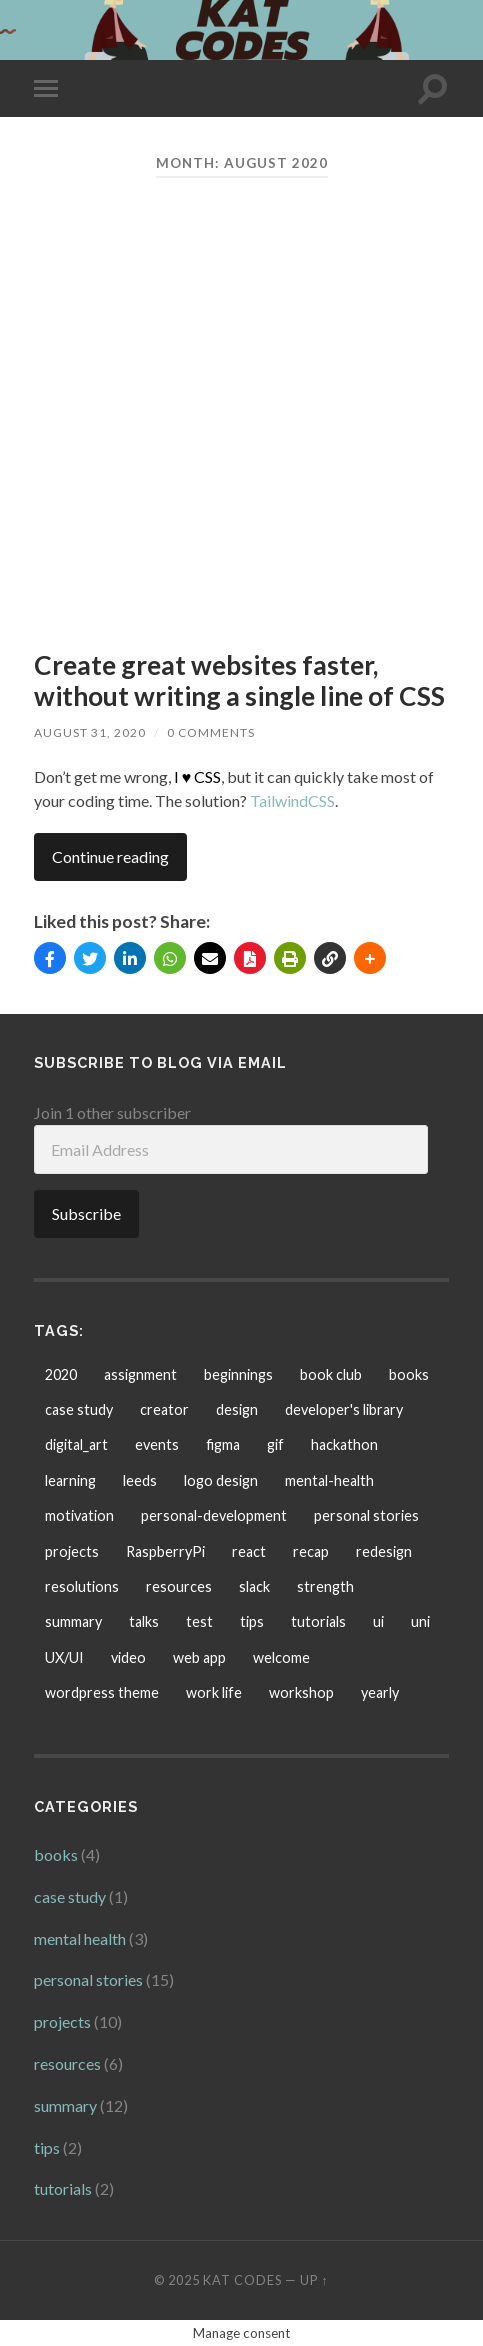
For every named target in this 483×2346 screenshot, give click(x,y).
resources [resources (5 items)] (179, 1586)
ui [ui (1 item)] (378, 1621)
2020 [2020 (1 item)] (61, 1374)
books (56, 1854)
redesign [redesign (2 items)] (384, 1551)
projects (62, 2021)
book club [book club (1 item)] (331, 1374)
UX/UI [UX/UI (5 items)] (64, 1657)
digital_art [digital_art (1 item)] (76, 1444)
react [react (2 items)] (249, 1551)
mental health (80, 1938)
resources (67, 2063)
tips (47, 2147)
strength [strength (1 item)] (325, 1586)
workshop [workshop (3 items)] (301, 1692)
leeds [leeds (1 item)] (140, 1480)
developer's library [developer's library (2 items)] (344, 1409)
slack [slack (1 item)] (254, 1586)
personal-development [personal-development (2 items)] (214, 1515)
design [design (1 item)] (237, 1409)
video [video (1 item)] (128, 1657)
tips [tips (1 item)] (252, 1621)
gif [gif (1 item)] (275, 1444)
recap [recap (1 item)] (311, 1551)
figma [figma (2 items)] (223, 1444)
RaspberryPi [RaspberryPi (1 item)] (165, 1551)
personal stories (88, 1979)
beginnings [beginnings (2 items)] (238, 1374)
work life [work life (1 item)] (214, 1692)
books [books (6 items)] (409, 1374)
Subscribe (86, 1213)
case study (70, 1896)
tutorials (63, 2188)
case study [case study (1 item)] (79, 1409)
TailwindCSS (292, 800)
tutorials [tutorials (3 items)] (318, 1621)
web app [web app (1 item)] (199, 1657)
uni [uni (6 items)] (420, 1621)
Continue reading (110, 856)
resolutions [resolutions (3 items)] (82, 1586)
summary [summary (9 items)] (73, 1621)
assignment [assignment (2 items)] (140, 1374)
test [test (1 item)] (199, 1621)
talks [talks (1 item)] (144, 1621)
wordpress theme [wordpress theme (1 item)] (102, 1692)
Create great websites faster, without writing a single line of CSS (239, 681)
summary (65, 2105)
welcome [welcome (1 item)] (281, 1657)
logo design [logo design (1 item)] (221, 1480)
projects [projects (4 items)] (72, 1551)
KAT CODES (242, 2280)
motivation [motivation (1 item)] (79, 1515)
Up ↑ (314, 2280)
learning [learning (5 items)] (70, 1480)
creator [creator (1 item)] (164, 1409)
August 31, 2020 (90, 732)
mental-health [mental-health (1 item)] (329, 1480)
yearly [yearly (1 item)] (380, 1692)
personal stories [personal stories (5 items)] (366, 1515)
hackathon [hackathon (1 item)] (344, 1444)
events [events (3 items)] (157, 1444)
